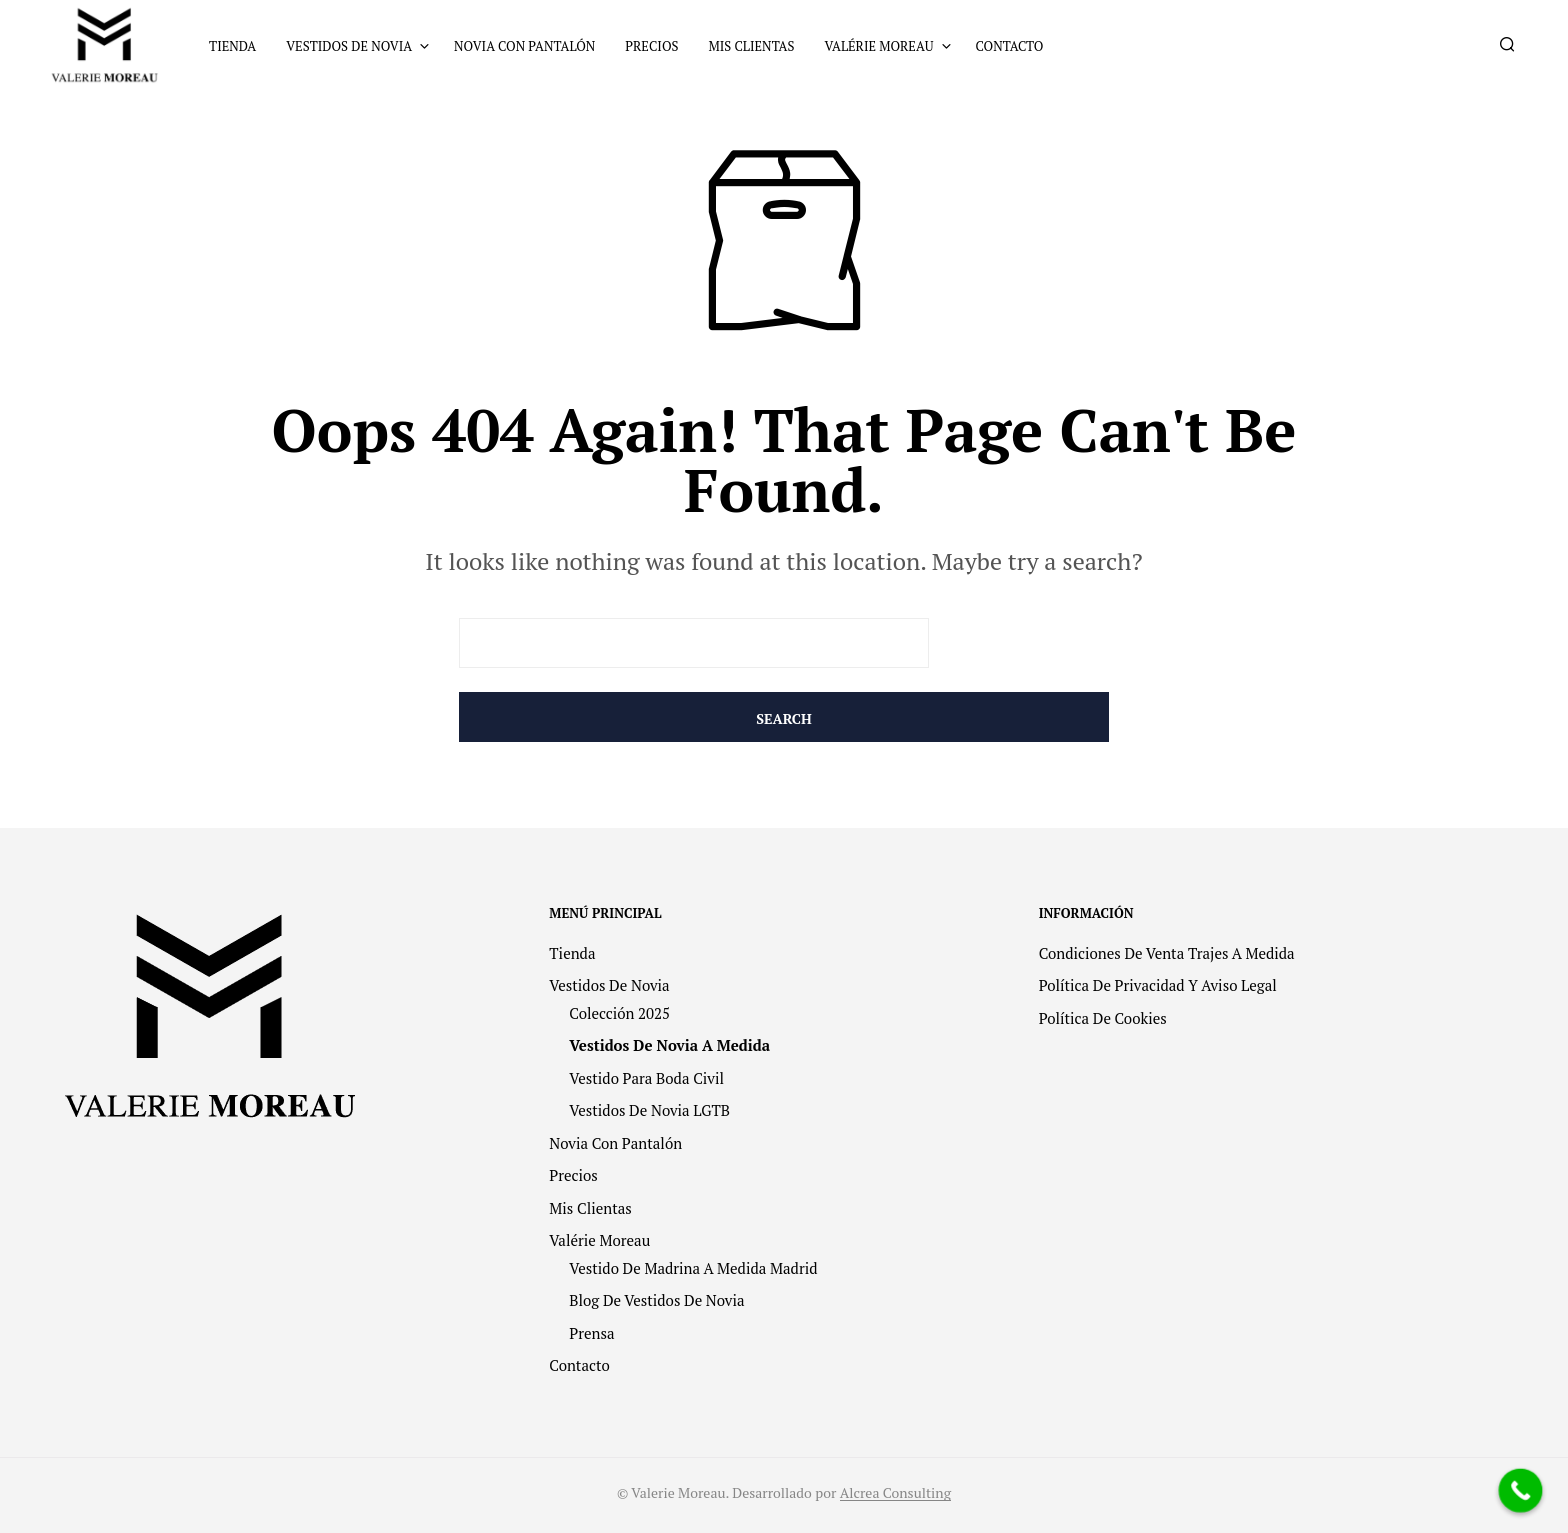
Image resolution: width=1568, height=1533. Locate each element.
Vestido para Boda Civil (646, 1078)
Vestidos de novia (349, 46)
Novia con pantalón (524, 46)
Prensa (591, 1333)
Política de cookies (1103, 1018)
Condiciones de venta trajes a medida (1167, 953)
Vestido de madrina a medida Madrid (693, 1268)
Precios (651, 46)
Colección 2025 (619, 1013)
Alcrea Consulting (895, 1493)
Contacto (1010, 46)
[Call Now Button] (1521, 1491)
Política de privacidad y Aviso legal (1158, 985)
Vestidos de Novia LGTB (649, 1110)
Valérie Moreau (878, 46)
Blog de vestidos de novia (656, 1300)
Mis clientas (751, 46)
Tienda (232, 46)
